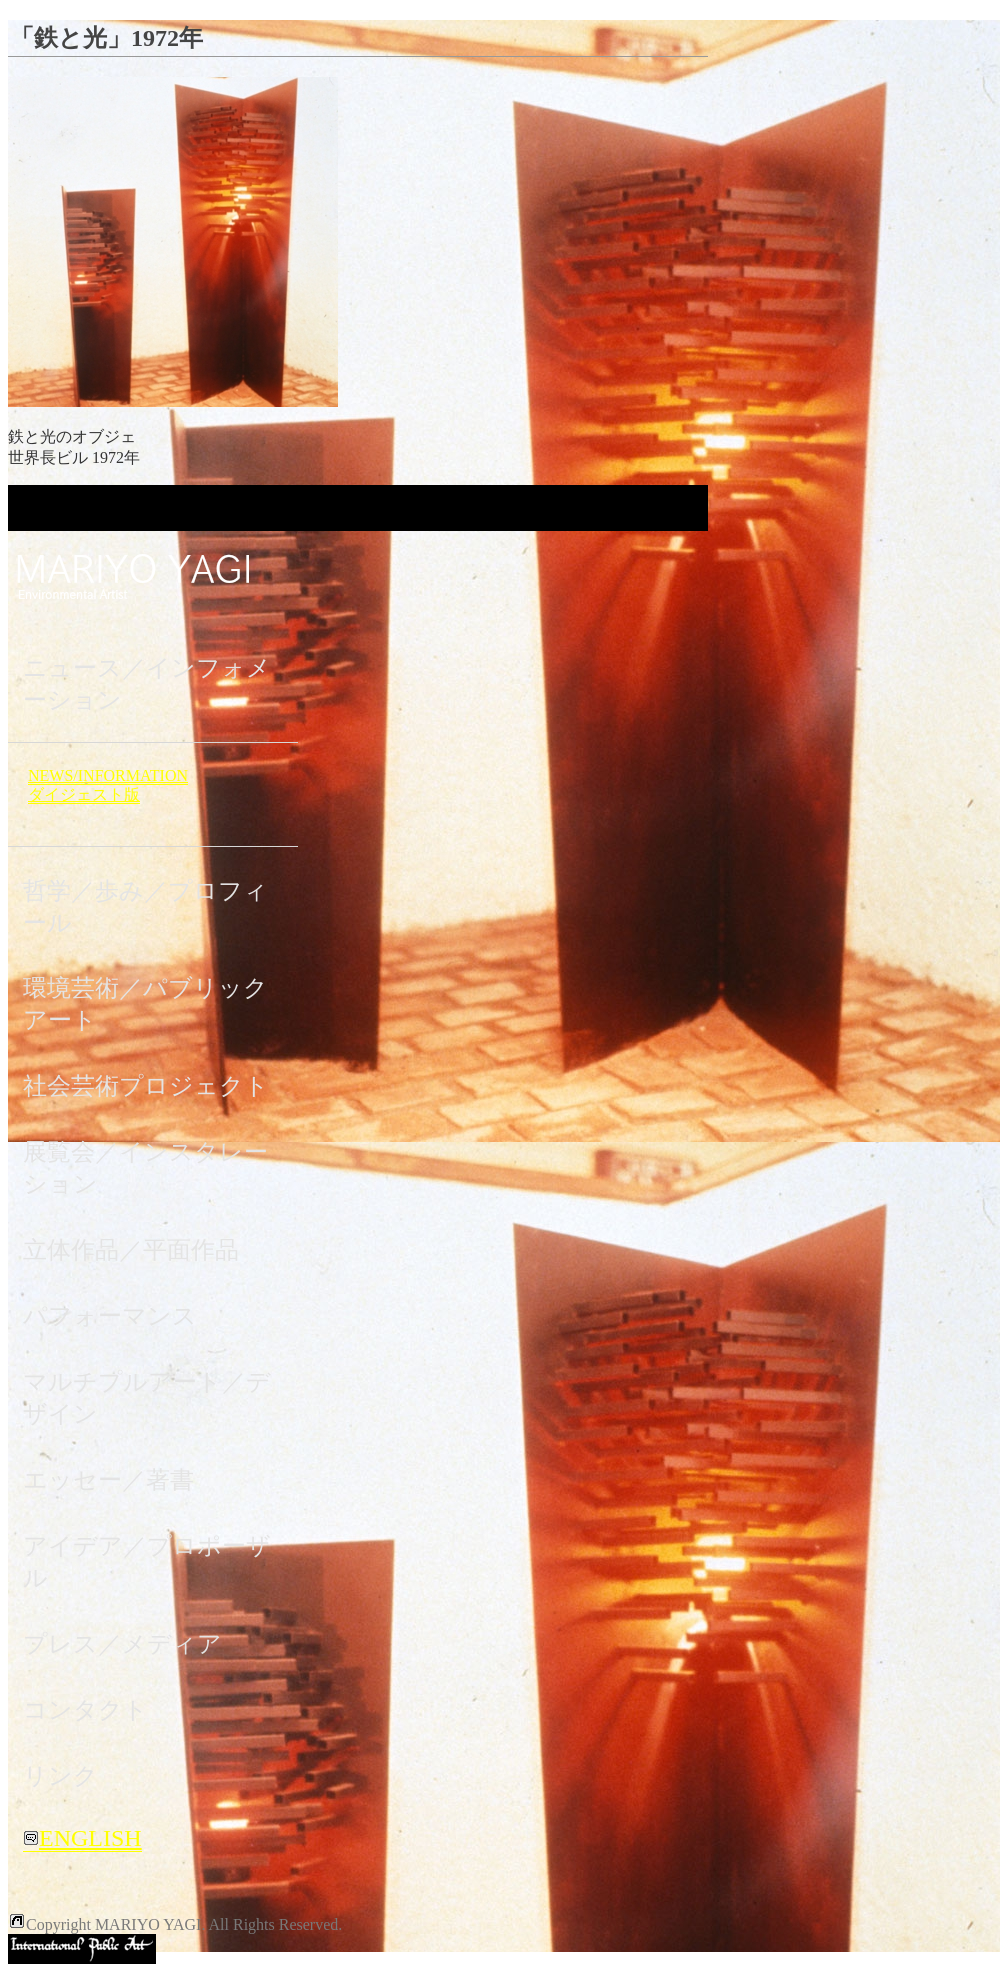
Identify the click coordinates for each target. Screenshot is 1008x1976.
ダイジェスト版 (84, 794)
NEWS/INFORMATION (108, 775)
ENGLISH (82, 1838)
